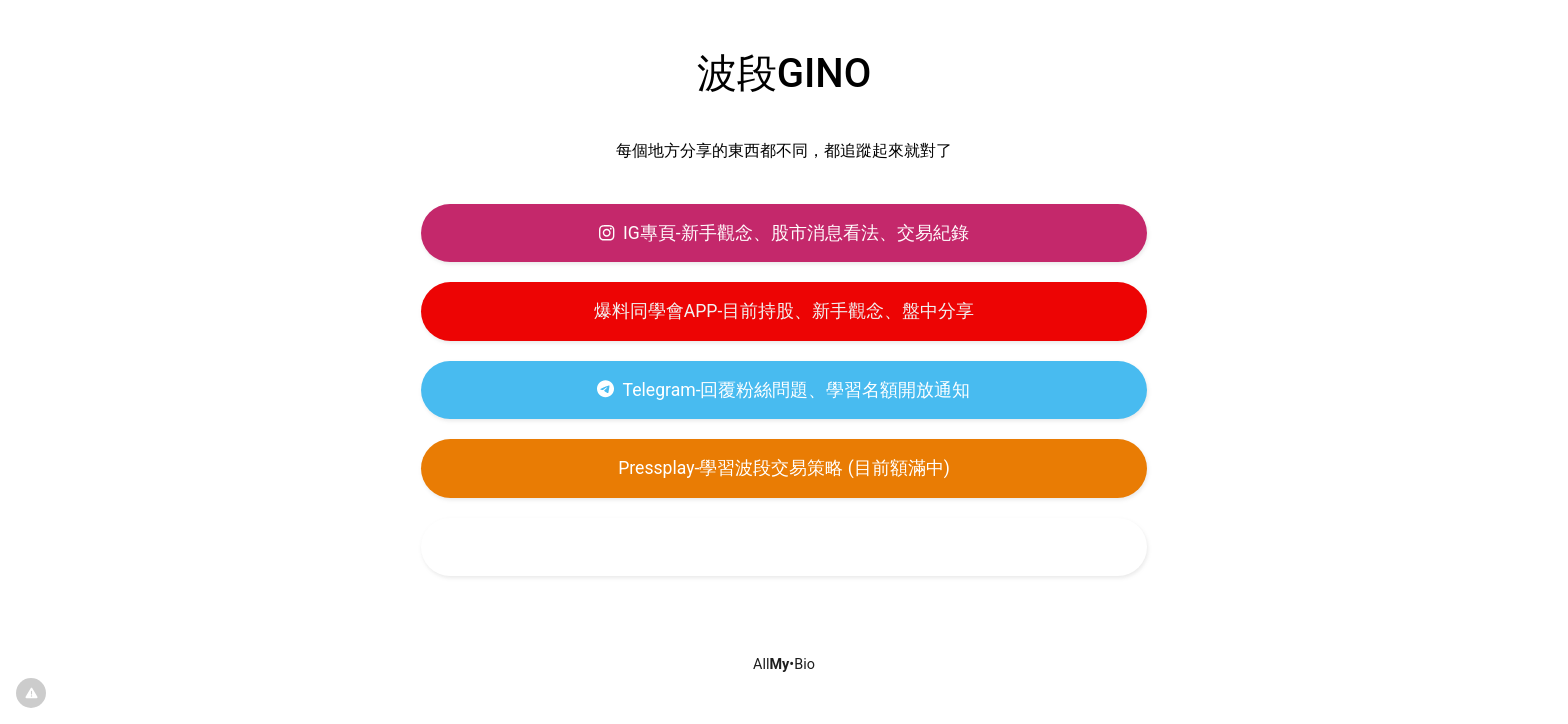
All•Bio (784, 664)
